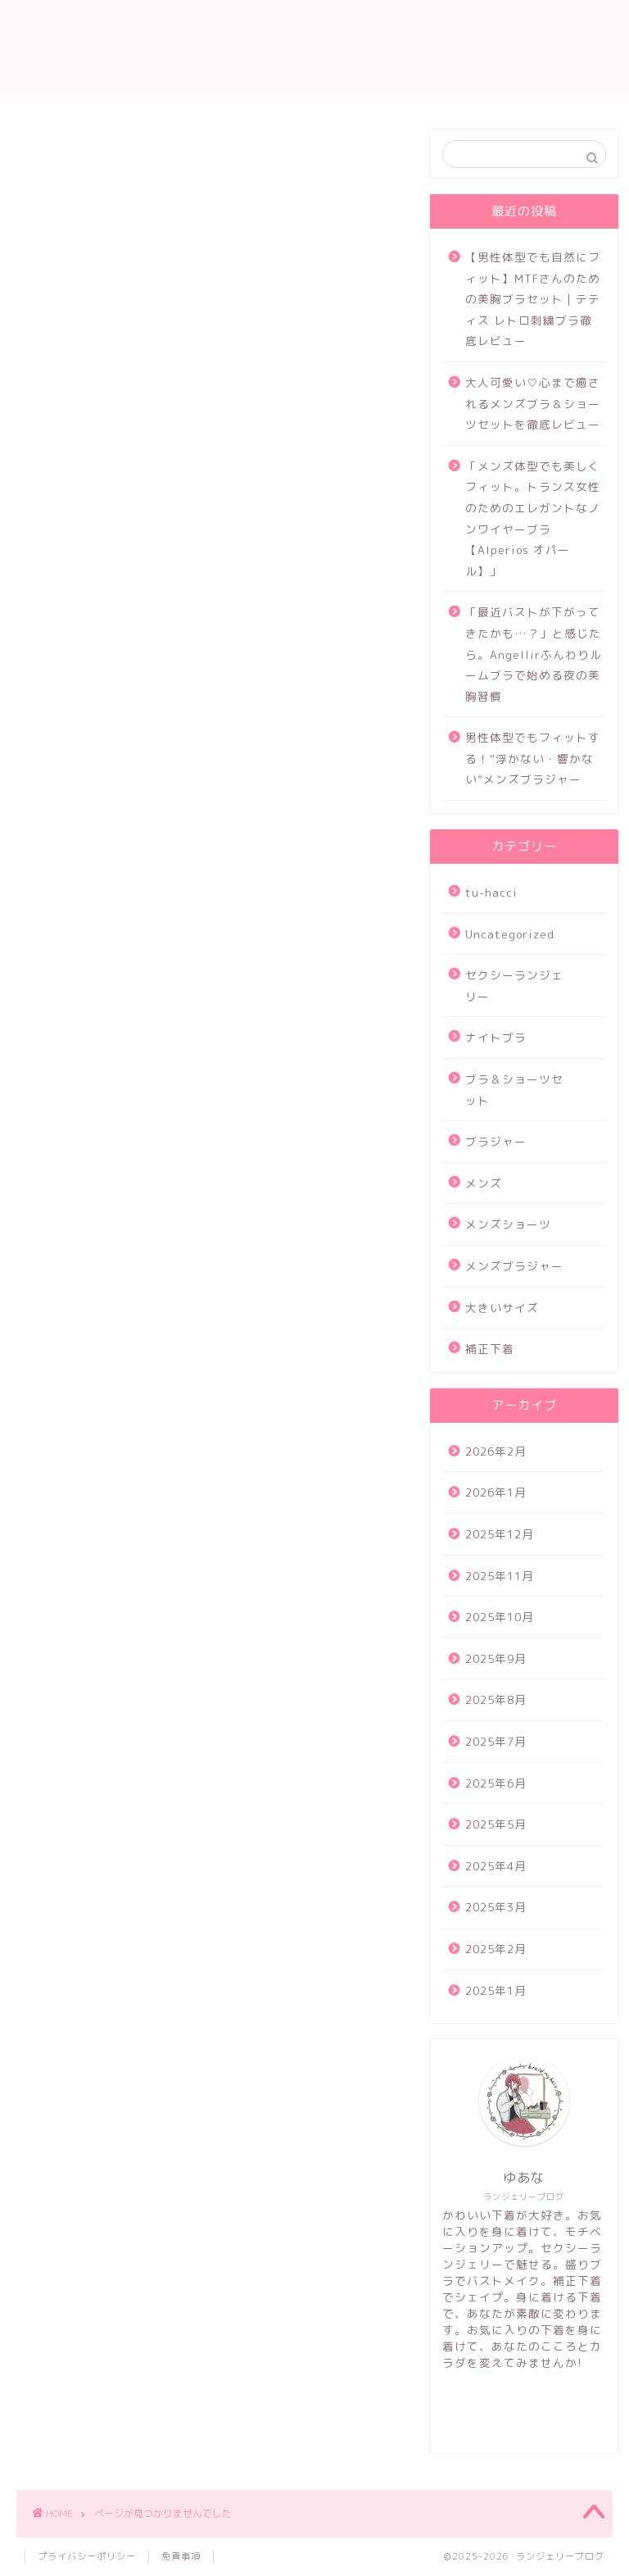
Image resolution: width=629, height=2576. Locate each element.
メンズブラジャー (105, 1033)
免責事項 (181, 2556)
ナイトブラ (84, 915)
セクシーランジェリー (118, 892)
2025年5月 (496, 1824)
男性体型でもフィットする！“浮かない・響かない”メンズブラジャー (532, 758)
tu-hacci (78, 845)
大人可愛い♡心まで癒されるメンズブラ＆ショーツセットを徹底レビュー (532, 403)
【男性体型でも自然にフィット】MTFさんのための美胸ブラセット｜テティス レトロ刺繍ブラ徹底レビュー (532, 298)
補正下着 (77, 1079)
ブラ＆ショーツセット (118, 939)
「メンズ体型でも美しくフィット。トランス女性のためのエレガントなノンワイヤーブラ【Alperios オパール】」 (532, 518)
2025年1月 (496, 1990)
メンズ (70, 986)
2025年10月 (499, 1616)
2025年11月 (499, 1575)
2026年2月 (496, 1451)
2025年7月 (496, 1741)
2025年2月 (496, 1948)
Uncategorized (99, 869)
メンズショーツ (98, 1009)
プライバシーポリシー (87, 2556)
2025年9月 (496, 1658)
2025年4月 (496, 1866)
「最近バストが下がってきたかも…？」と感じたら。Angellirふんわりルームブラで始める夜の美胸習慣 (533, 653)
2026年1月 (496, 1492)
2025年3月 (496, 1907)
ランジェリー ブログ (314, 52)
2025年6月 (496, 1783)
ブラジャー (84, 962)
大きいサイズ (91, 1056)
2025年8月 (496, 1699)
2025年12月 (499, 1534)
